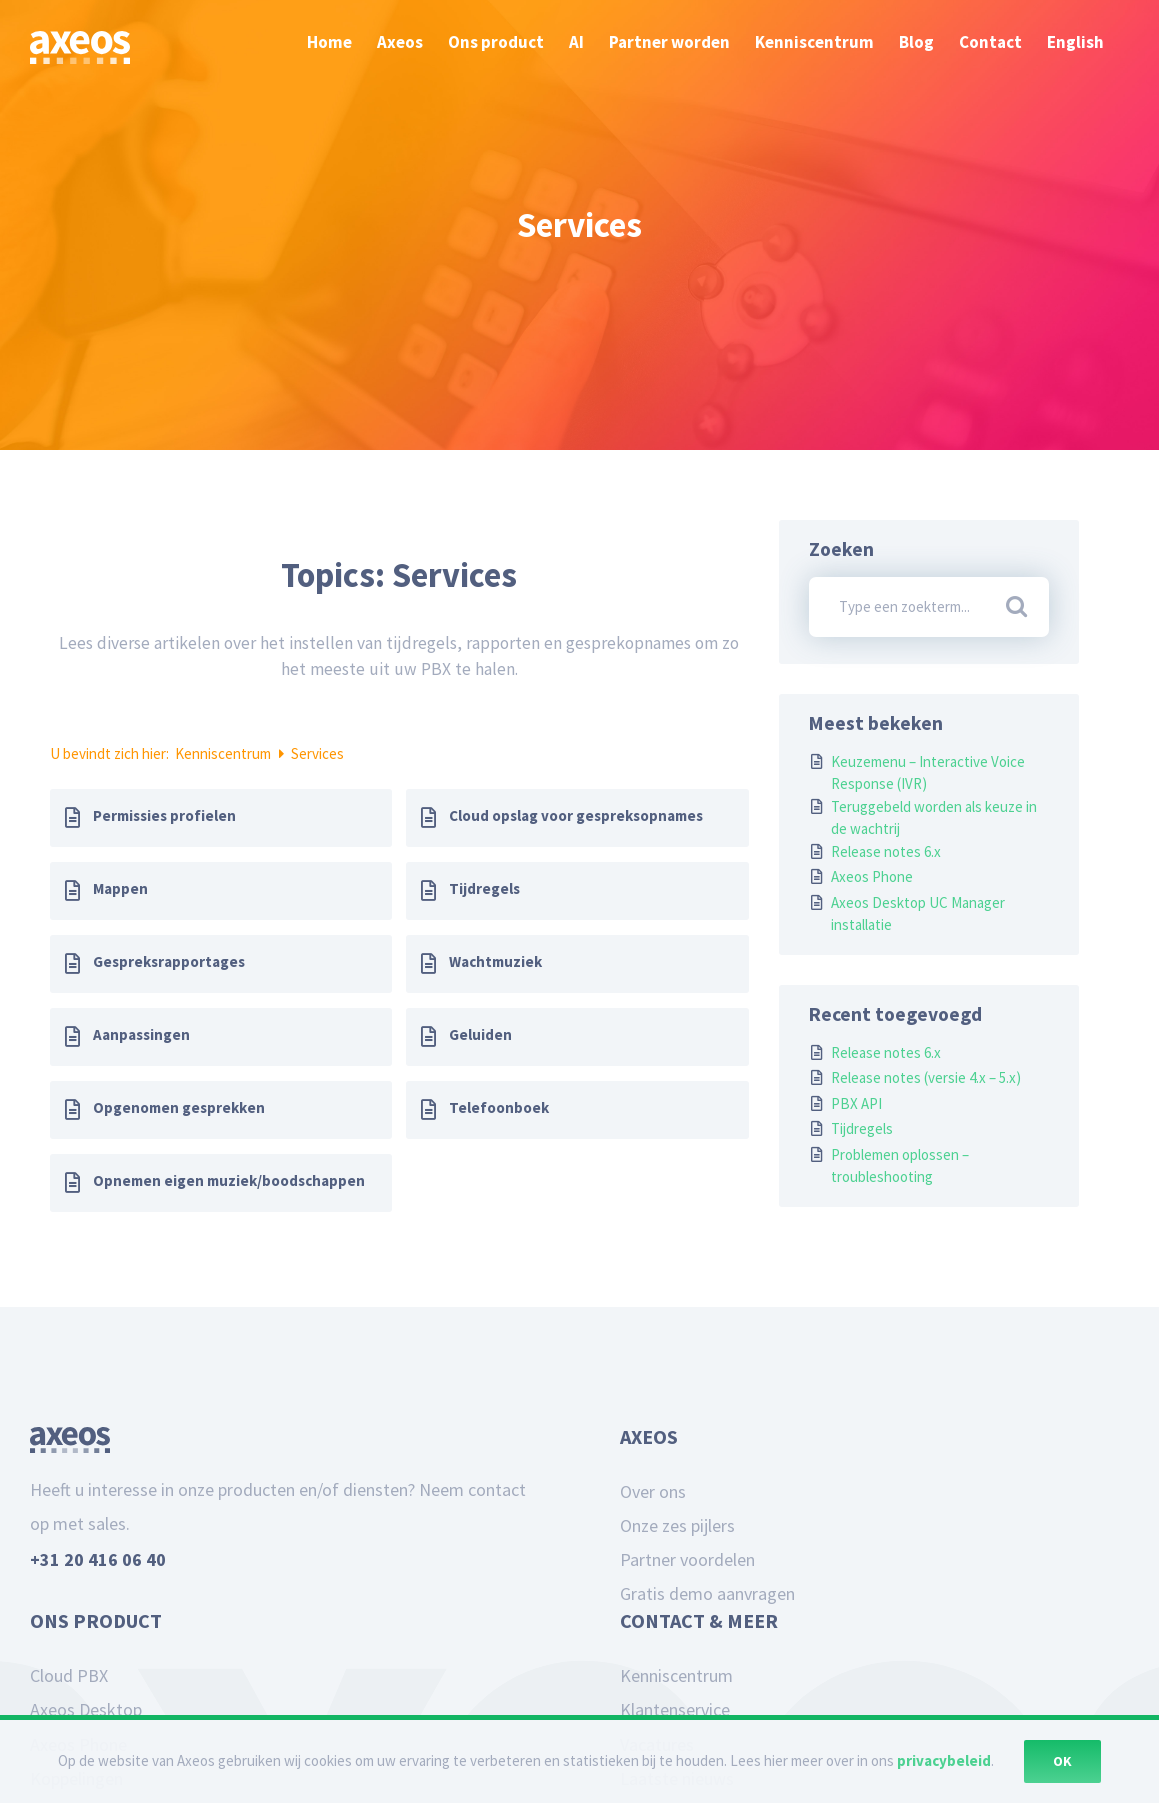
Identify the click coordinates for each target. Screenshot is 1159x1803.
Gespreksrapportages (169, 961)
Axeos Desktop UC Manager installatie (918, 914)
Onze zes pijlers (677, 1525)
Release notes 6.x (886, 851)
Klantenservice (675, 1709)
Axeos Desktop (86, 1709)
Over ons (653, 1491)
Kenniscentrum (224, 753)
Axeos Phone (872, 876)
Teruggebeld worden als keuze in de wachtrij (934, 818)
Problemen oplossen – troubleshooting (900, 1166)
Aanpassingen (141, 1034)
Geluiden (480, 1034)
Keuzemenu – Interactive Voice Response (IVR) (928, 773)
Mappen (120, 888)
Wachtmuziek (495, 961)
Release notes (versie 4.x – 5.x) (926, 1077)
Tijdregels (484, 888)
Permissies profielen (164, 815)
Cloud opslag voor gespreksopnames (576, 815)
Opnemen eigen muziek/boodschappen (229, 1180)
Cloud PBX (69, 1675)
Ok (1062, 1761)
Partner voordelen (687, 1559)
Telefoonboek (499, 1107)
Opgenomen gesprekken (179, 1107)
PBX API (856, 1103)
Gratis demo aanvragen (707, 1593)
